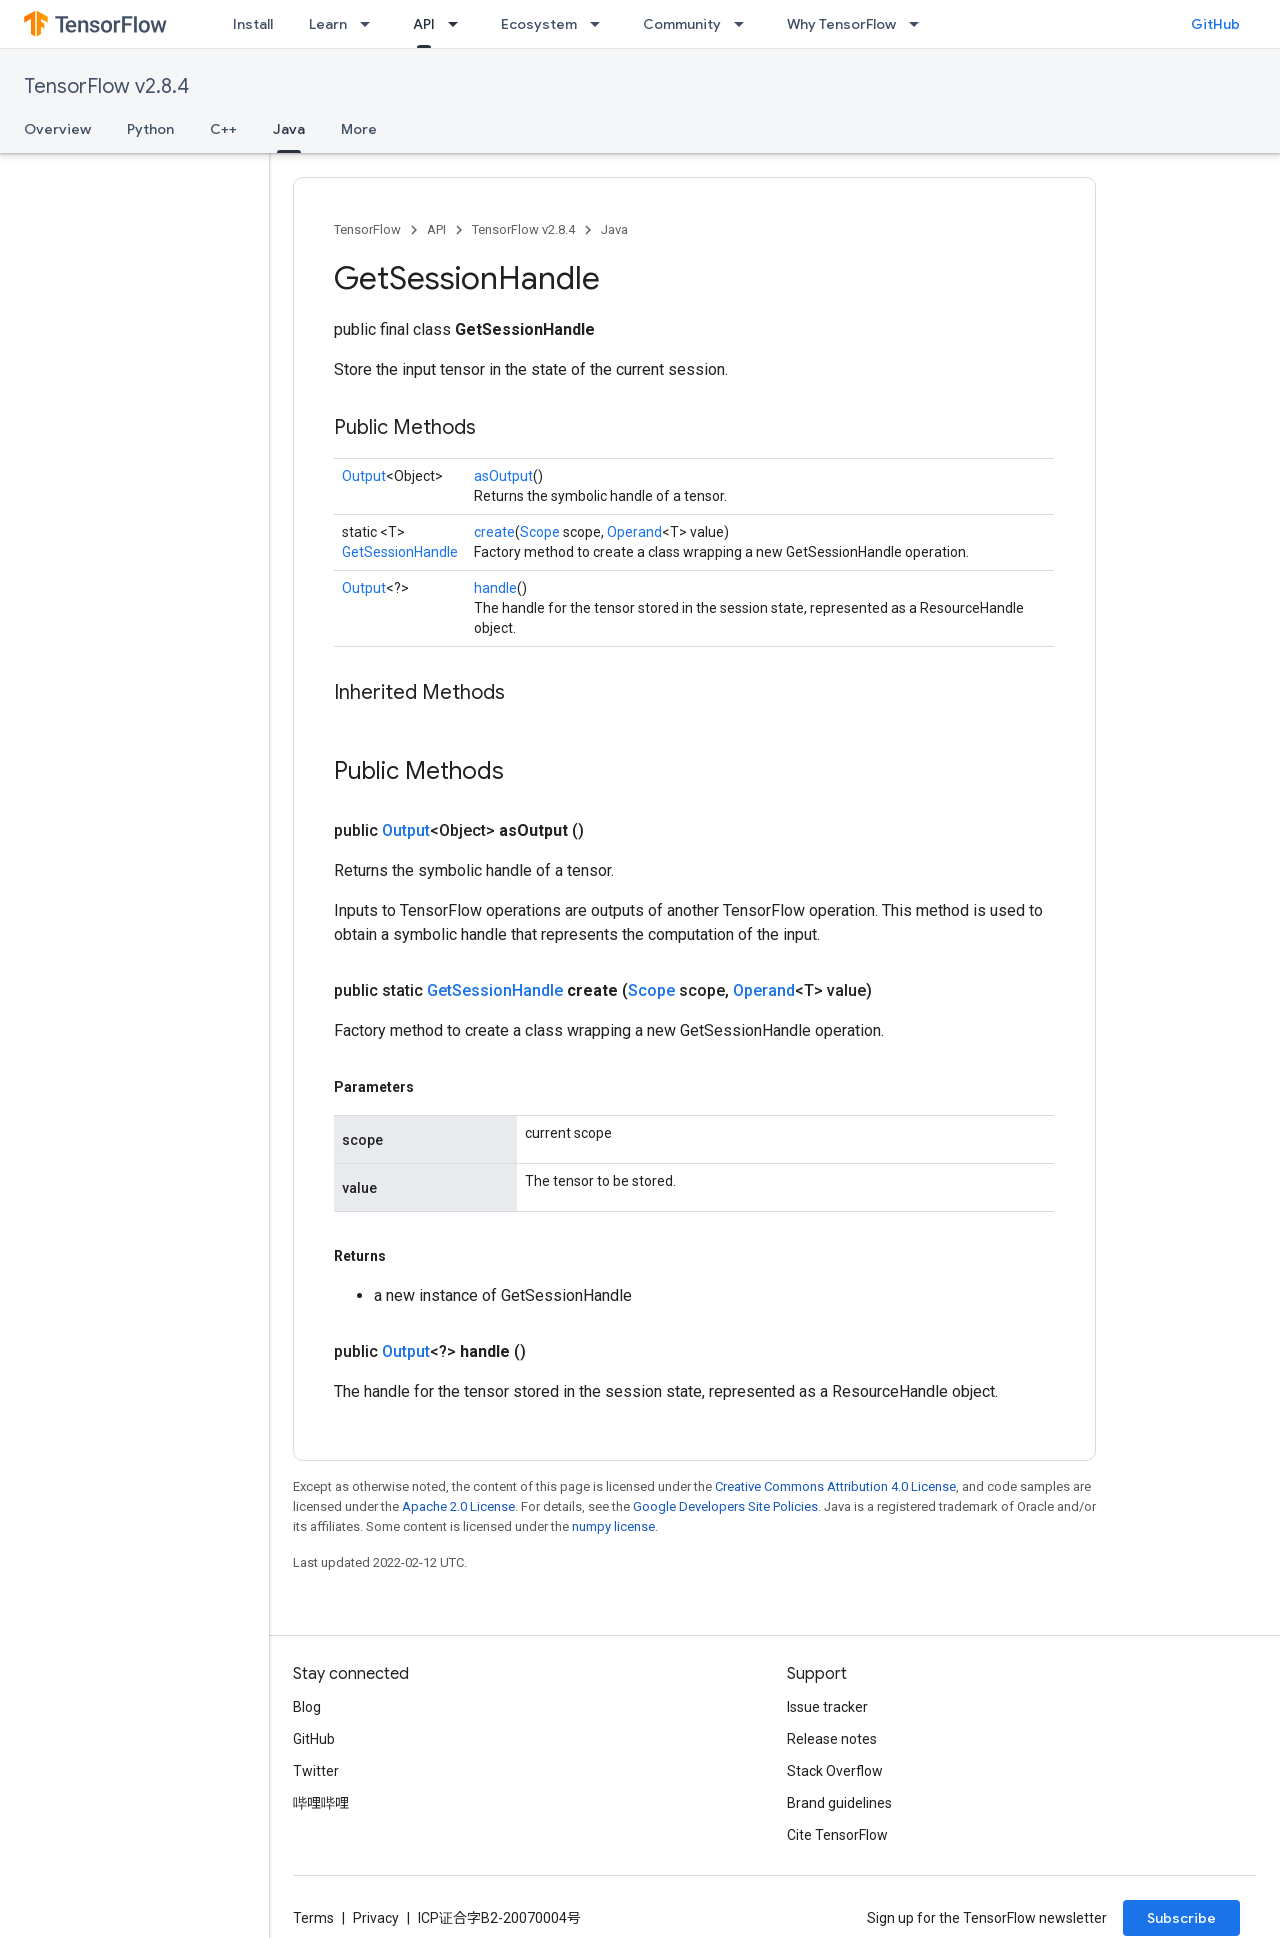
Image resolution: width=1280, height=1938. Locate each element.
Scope (540, 532)
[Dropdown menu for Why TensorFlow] (920, 24)
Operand (634, 532)
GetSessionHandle (400, 552)
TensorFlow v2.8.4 (106, 86)
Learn (328, 24)
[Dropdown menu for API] (459, 24)
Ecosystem (539, 24)
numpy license (613, 1526)
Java (614, 229)
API (436, 229)
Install (253, 24)
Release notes (832, 1739)
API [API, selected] (424, 24)
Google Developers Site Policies (725, 1506)
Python (150, 129)
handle (495, 588)
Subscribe (1181, 1918)
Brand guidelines (839, 1803)
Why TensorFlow (841, 24)
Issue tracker (827, 1707)
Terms (313, 1918)
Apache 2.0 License (458, 1506)
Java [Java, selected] (289, 129)
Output (364, 476)
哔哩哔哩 (321, 1803)
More (359, 129)
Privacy (376, 1918)
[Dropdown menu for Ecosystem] (601, 24)
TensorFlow (367, 229)
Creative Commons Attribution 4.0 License (835, 1486)
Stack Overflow (835, 1771)
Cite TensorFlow (837, 1835)
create (494, 532)
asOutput (503, 476)
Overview (57, 129)
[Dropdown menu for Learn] (371, 24)
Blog (307, 1707)
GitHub (1215, 24)
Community (682, 24)
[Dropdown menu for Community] (745, 24)
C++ (223, 129)
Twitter (316, 1771)
